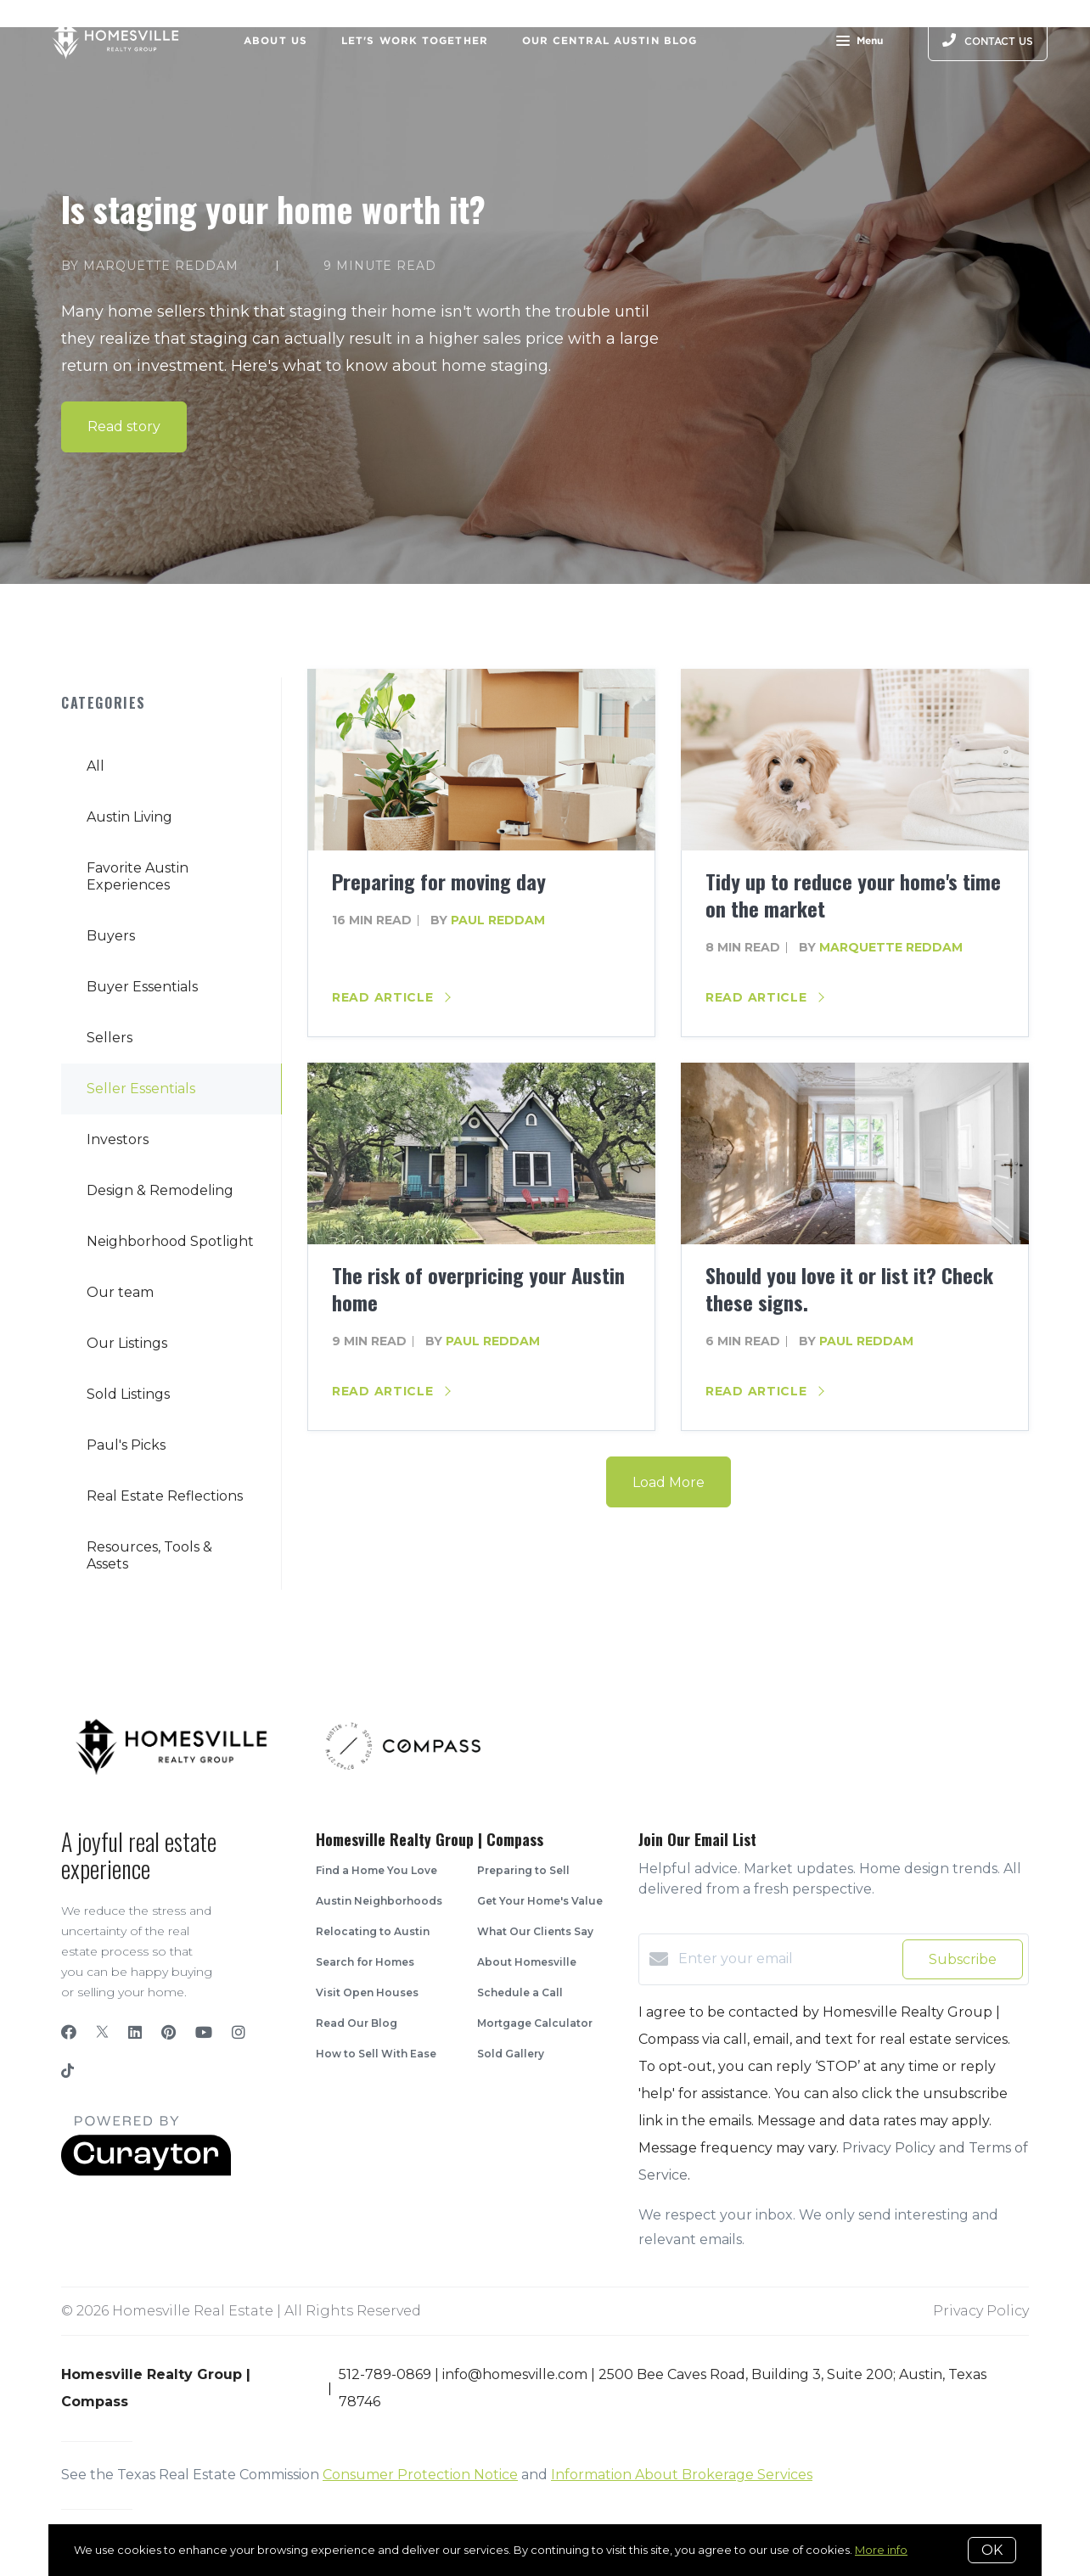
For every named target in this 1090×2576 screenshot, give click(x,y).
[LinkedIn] (135, 2032)
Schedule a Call (520, 1992)
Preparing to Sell (523, 1870)
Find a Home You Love (376, 1870)
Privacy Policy (981, 2311)
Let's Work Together (414, 40)
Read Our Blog (356, 2023)
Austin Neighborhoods (379, 1900)
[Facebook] (68, 2032)
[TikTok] (67, 2072)
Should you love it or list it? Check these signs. (849, 1288)
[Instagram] (238, 2032)
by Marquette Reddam (150, 265)
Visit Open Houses (367, 1992)
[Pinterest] (168, 2032)
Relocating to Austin (373, 1931)
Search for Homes (365, 1962)
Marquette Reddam (891, 947)
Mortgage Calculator (535, 2023)
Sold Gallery (510, 2053)
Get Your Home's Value (540, 1900)
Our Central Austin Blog (609, 40)
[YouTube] (203, 2032)
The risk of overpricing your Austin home (478, 1288)
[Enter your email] (786, 1959)
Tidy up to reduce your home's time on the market (853, 894)
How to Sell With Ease (376, 2053)
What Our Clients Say (535, 1931)
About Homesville (526, 1962)
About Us (275, 40)
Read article (391, 997)
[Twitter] (102, 2032)
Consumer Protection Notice (420, 2475)
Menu (859, 42)
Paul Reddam (498, 920)
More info (881, 2549)
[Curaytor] (146, 2172)
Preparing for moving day (439, 881)
